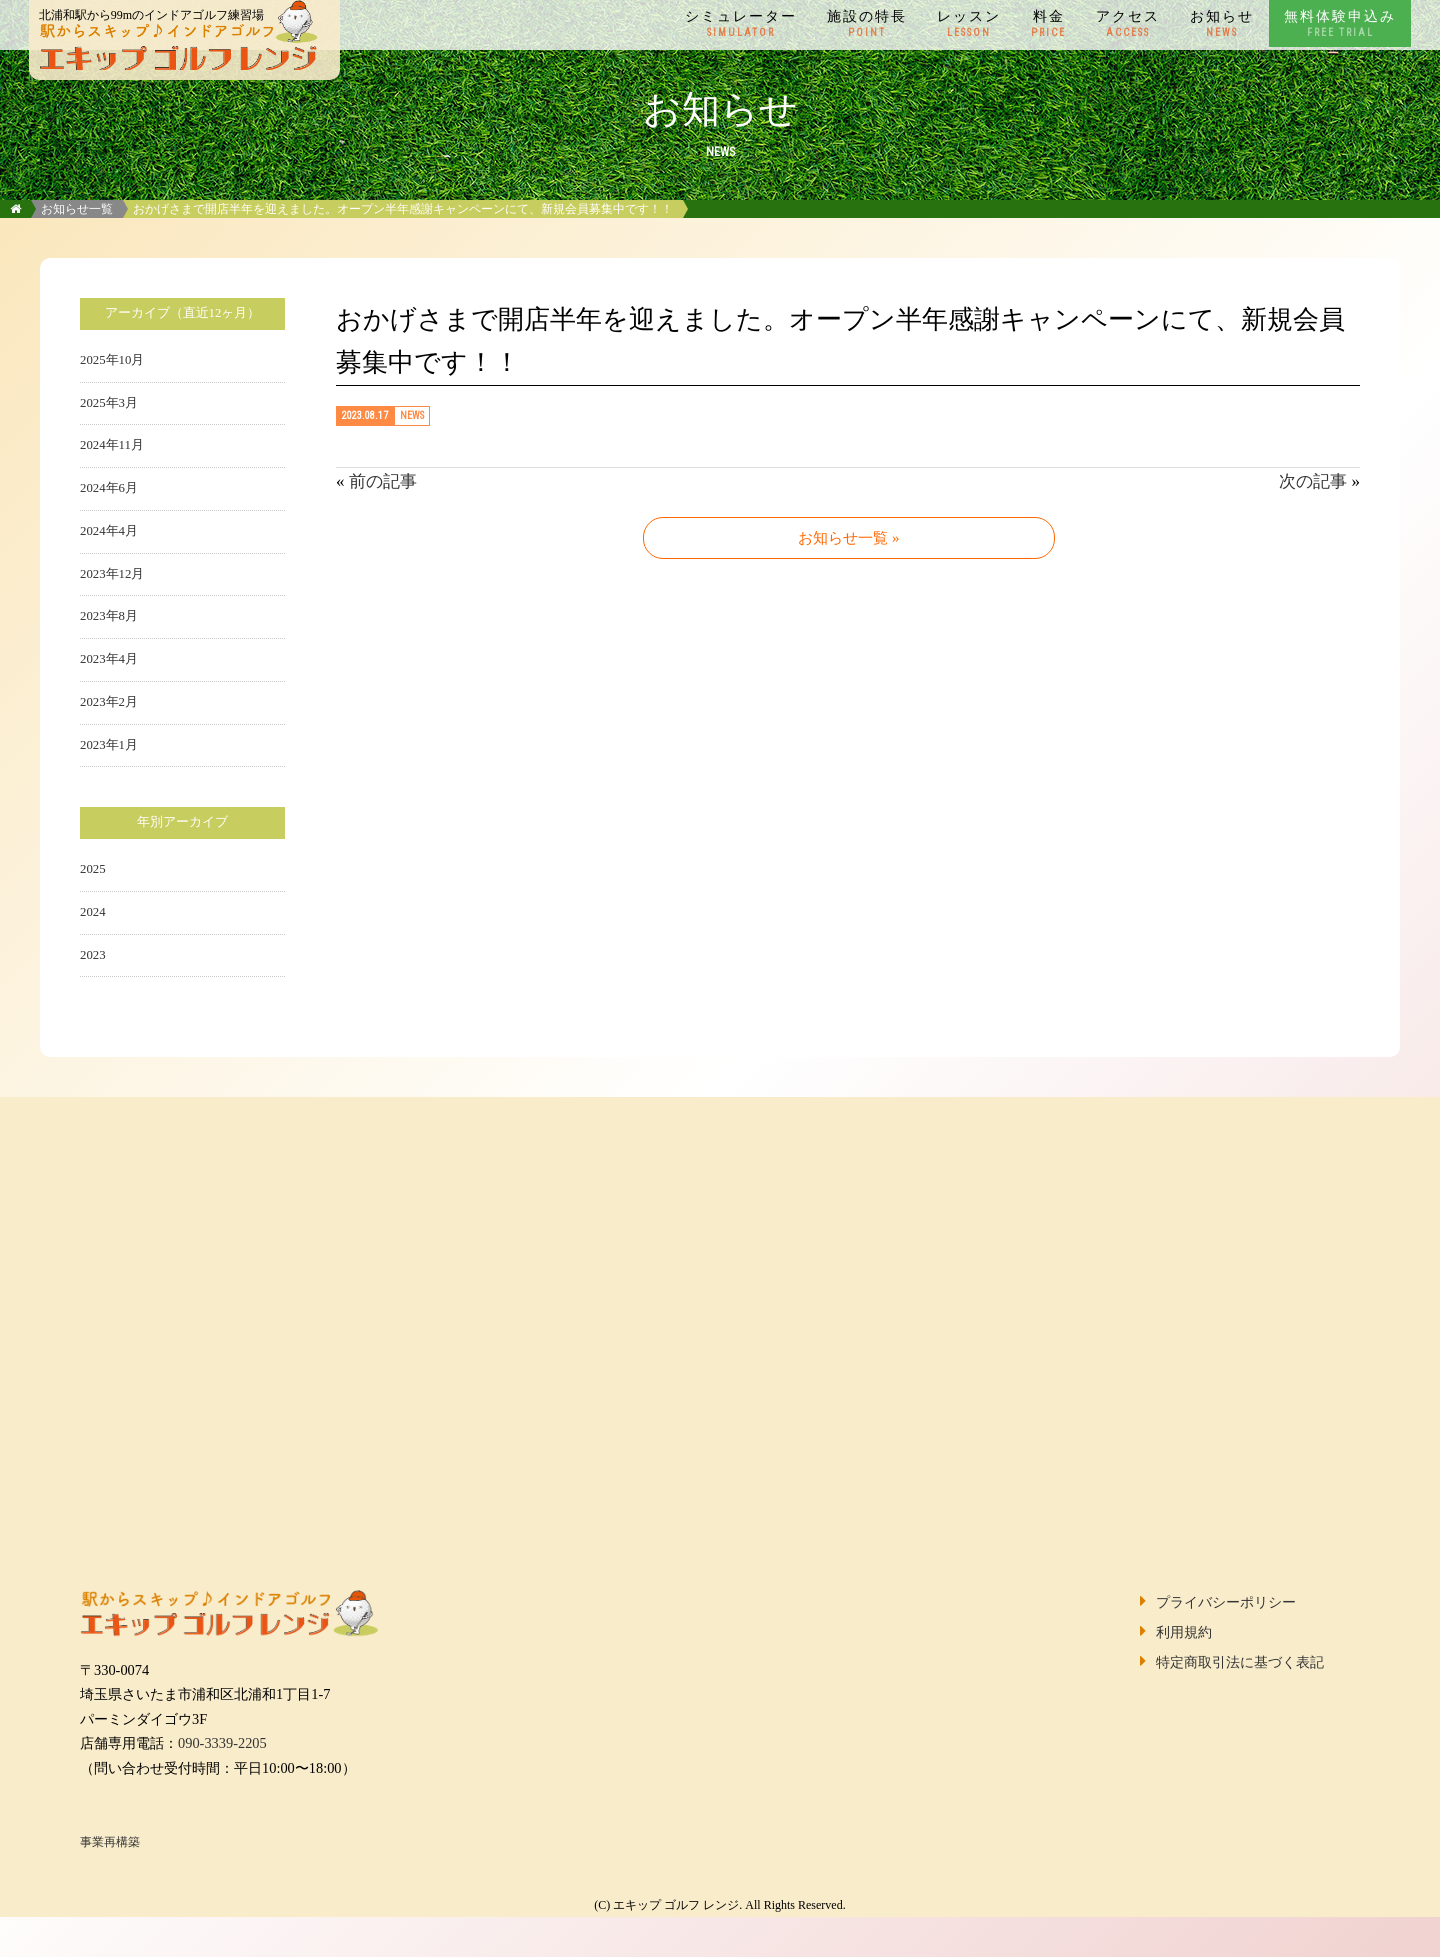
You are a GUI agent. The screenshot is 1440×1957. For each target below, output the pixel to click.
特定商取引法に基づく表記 (1240, 1662)
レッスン (969, 24)
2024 (93, 912)
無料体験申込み (1340, 24)
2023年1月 (109, 745)
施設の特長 (867, 24)
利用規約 (1184, 1632)
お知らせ (1222, 24)
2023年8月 (109, 616)
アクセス (1128, 24)
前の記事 (383, 481)
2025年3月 (109, 403)
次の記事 (1313, 481)
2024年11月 (112, 445)
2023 (93, 955)
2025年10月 (112, 360)
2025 (93, 869)
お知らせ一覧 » (848, 538)
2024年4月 (109, 531)
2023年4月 (109, 659)
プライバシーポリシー (1226, 1602)
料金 (1048, 24)
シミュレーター (741, 24)
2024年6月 (109, 488)
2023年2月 (109, 702)
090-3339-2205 (222, 1743)
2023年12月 (112, 574)
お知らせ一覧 (77, 209)
